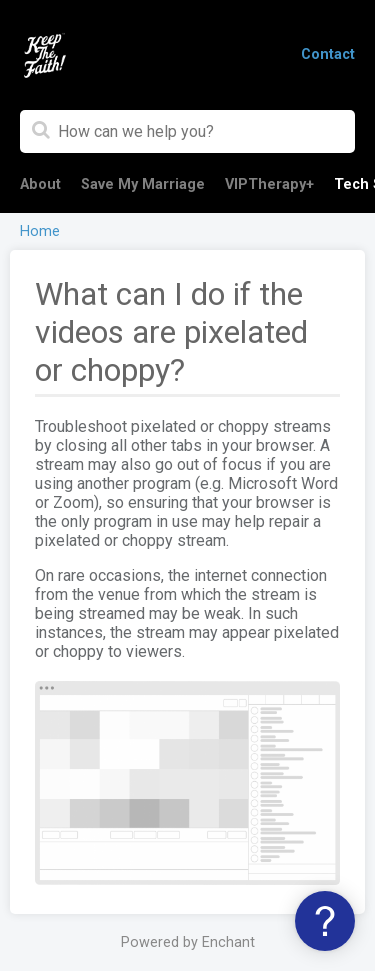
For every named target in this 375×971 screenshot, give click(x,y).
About (40, 184)
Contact (328, 54)
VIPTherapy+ (269, 184)
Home (40, 231)
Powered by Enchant (188, 942)
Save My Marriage (143, 184)
